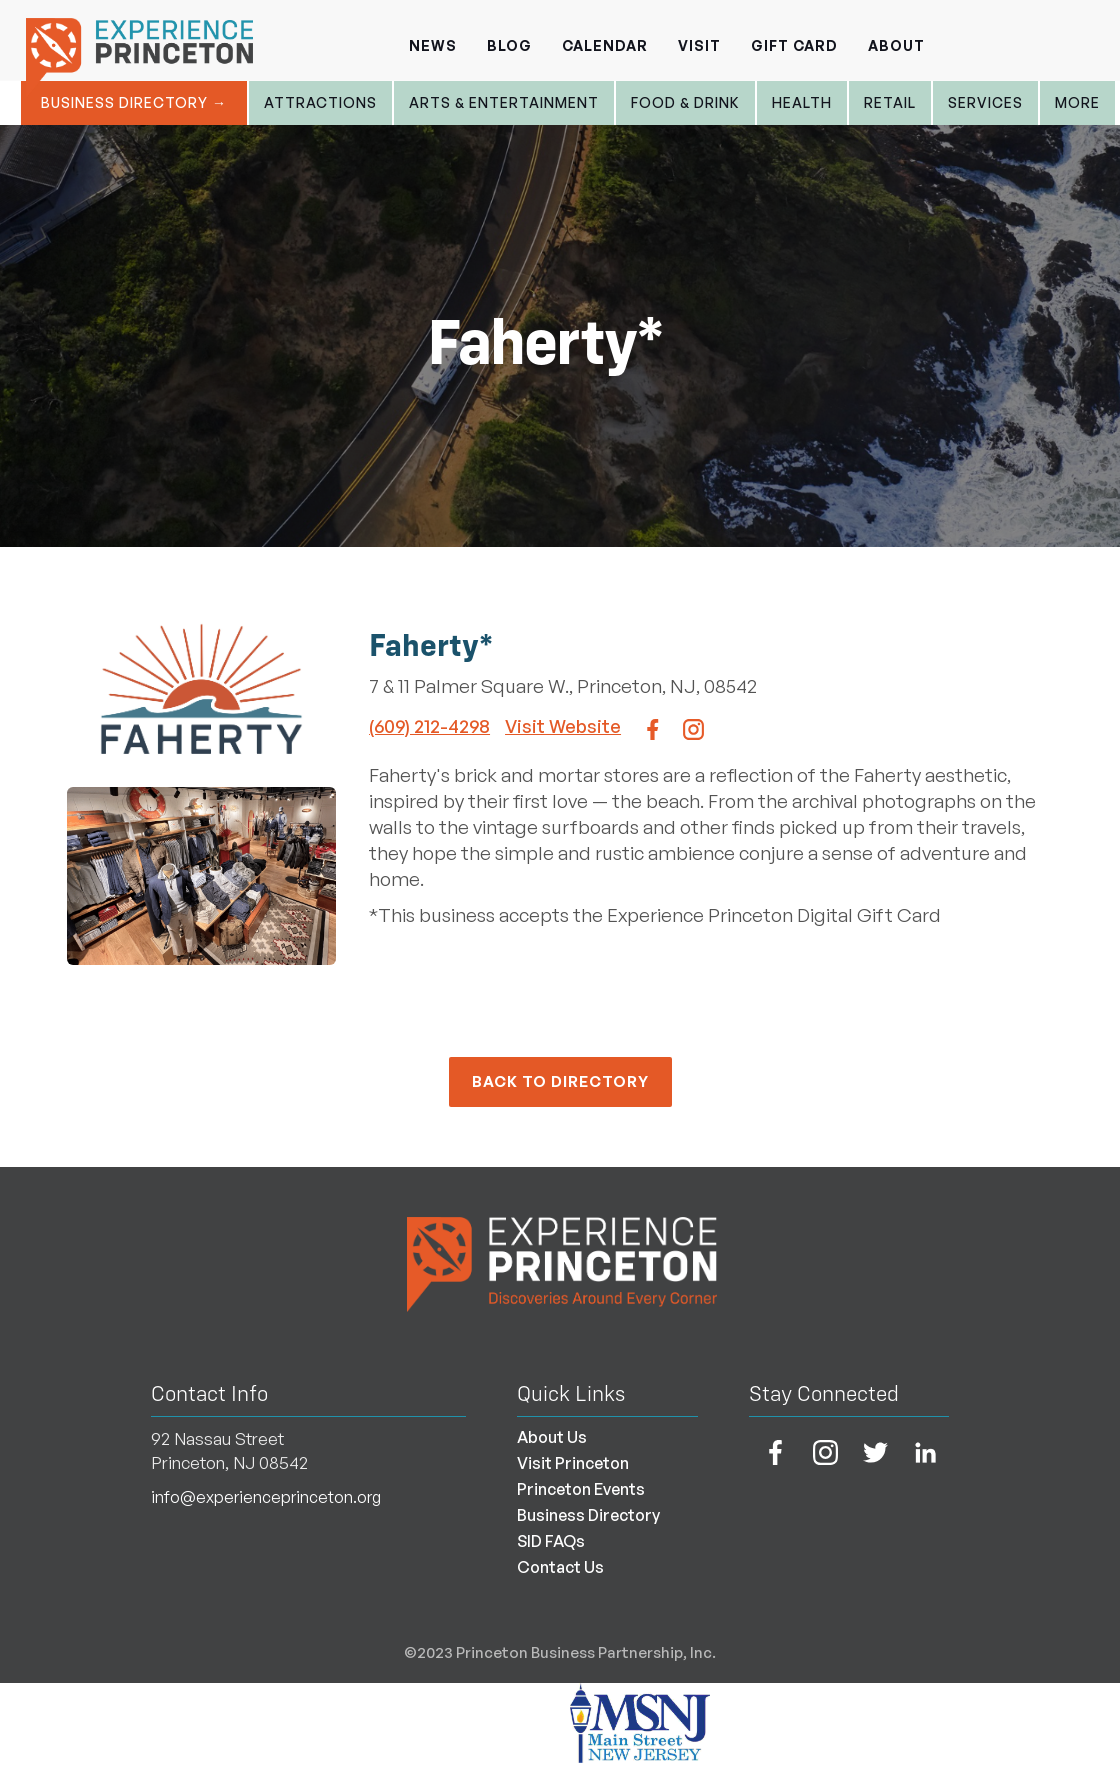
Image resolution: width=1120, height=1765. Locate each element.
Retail (890, 102)
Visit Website (563, 726)
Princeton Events (581, 1489)
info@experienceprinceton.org (266, 1497)
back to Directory (560, 1081)
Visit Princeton (573, 1463)
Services (985, 102)
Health (802, 102)
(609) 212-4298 (429, 726)
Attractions (320, 102)
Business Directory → (134, 102)
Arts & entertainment (504, 102)
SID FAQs (551, 1541)
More (1077, 102)
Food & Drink (685, 102)
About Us (552, 1437)
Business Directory (588, 1515)
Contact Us (560, 1567)
